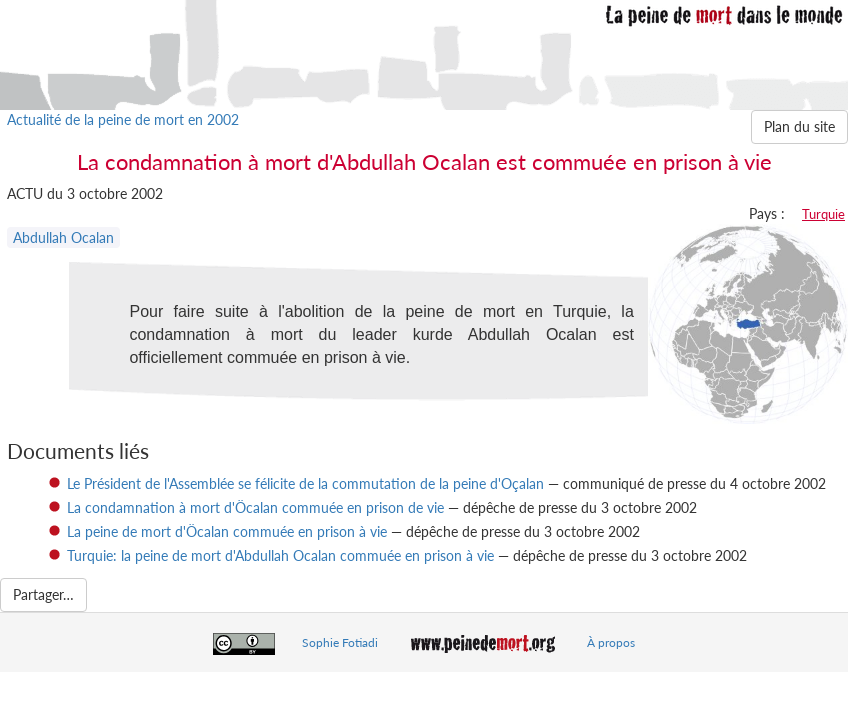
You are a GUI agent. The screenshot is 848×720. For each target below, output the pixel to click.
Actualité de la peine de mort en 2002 (123, 119)
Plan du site (799, 126)
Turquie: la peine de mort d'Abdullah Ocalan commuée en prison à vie (280, 555)
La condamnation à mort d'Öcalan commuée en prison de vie (255, 507)
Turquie (823, 214)
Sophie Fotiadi (340, 642)
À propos (611, 642)
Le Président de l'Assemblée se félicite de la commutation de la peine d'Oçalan (305, 483)
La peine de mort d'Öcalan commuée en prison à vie (227, 531)
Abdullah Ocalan (63, 237)
